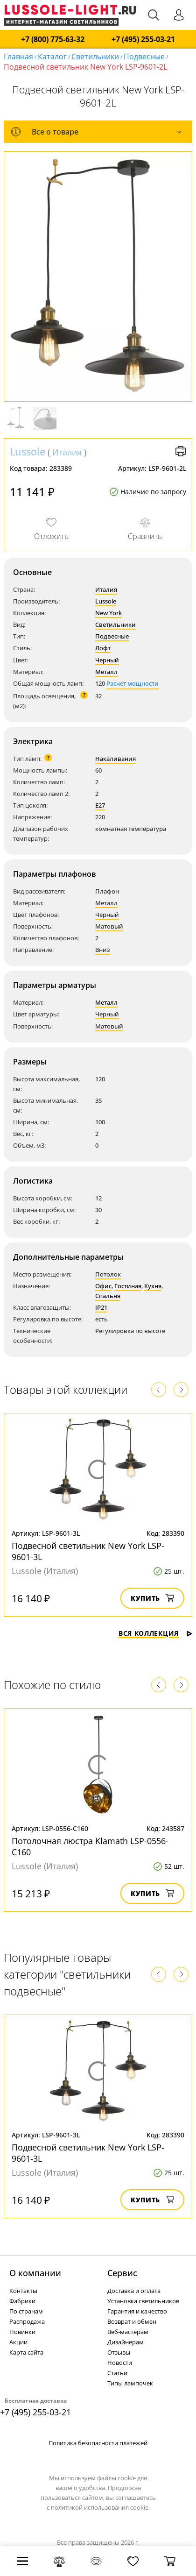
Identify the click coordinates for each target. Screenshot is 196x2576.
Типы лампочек (130, 2383)
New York (108, 613)
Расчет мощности (132, 683)
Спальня (107, 1296)
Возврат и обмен (131, 2321)
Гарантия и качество (137, 2311)
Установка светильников (143, 2301)
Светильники (95, 56)
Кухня (152, 1286)
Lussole (27, 451)
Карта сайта (26, 2352)
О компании (35, 2272)
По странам (26, 2311)
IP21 (101, 1307)
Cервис (122, 2272)
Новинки (22, 2332)
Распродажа (27, 2321)
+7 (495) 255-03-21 (143, 39)
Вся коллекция (155, 1633)
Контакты (23, 2290)
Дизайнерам (125, 2342)
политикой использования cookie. (100, 2507)
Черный (107, 660)
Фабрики (22, 2301)
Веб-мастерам (127, 2332)
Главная (18, 56)
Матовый (109, 926)
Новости (119, 2362)
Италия (67, 452)
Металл (106, 671)
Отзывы (118, 2352)
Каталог (52, 56)
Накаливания (115, 758)
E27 (100, 805)
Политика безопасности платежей (98, 2443)
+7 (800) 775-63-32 (52, 39)
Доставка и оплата (134, 2290)
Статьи (117, 2373)
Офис (103, 1286)
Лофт (103, 648)
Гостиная (127, 1286)
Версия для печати (180, 451)
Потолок (108, 1274)
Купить (152, 1598)
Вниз (102, 949)
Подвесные (144, 56)
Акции (18, 2342)
